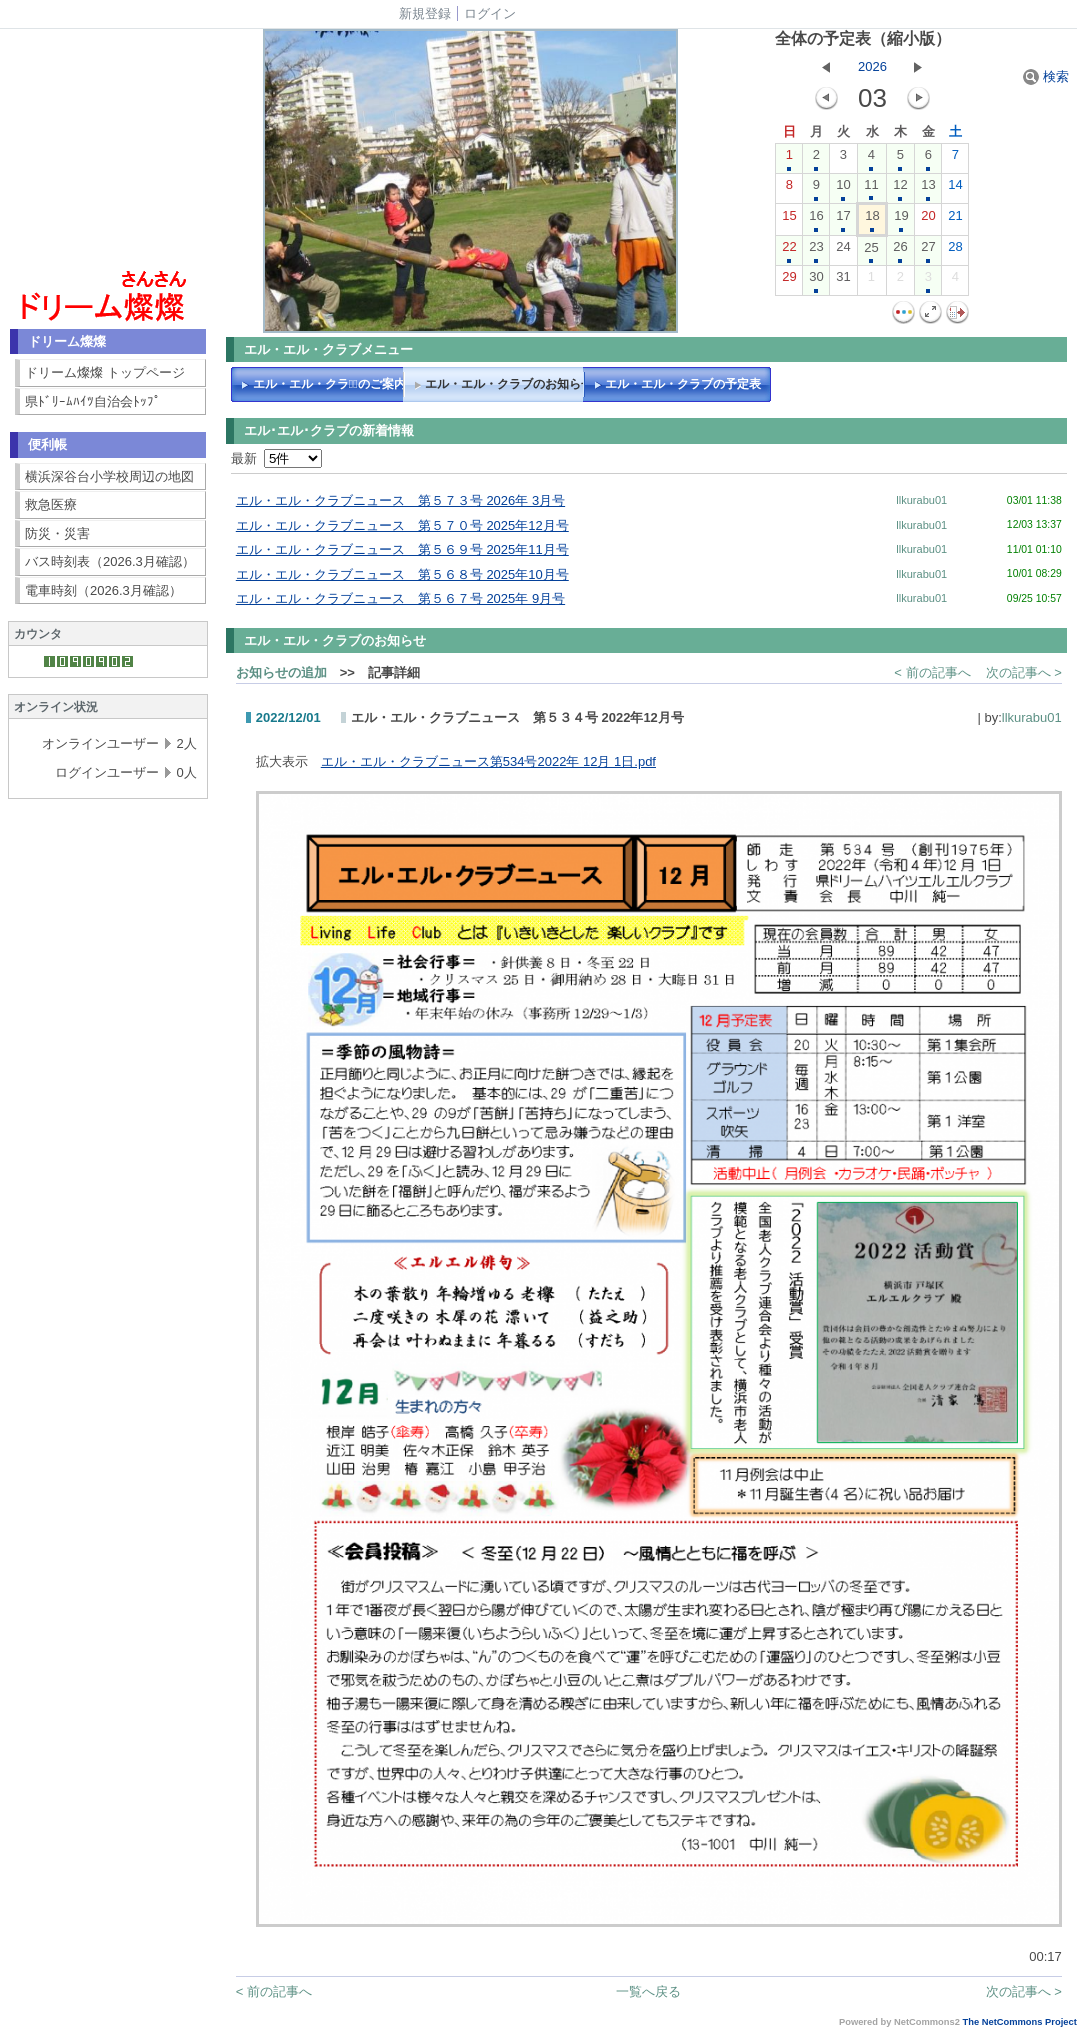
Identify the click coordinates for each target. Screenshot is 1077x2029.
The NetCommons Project (1020, 2022)
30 (816, 281)
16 (816, 220)
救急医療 (51, 504)
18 (872, 220)
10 (843, 189)
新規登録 (425, 13)
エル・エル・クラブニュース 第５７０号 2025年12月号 (402, 525)
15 (789, 220)
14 (955, 189)
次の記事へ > (1024, 672)
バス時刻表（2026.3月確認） (110, 561)
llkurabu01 (921, 500)
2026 (872, 66)
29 (789, 281)
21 (955, 220)
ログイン (490, 13)
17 (843, 220)
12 (900, 189)
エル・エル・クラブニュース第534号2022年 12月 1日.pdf (488, 761)
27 (928, 251)
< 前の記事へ (932, 672)
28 (955, 251)
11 (871, 189)
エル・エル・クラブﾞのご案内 (329, 384)
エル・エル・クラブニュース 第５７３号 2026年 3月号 (400, 500)
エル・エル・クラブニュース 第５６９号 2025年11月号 (402, 549)
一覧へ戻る (648, 1991)
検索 (1046, 76)
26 (900, 251)
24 (843, 251)
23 (816, 251)
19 (901, 220)
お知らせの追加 (281, 672)
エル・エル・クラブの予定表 (683, 384)
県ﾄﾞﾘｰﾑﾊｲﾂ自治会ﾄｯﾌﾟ (93, 401)
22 (789, 251)
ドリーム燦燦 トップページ (105, 372)
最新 (276, 458)
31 (843, 281)
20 (928, 220)
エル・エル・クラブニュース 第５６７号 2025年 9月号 (400, 598)
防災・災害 (57, 533)
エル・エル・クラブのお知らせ (508, 384)
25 (871, 252)
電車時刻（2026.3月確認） (103, 590)
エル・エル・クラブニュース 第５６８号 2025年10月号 (402, 574)
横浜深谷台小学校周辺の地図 (109, 476)
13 (928, 189)
